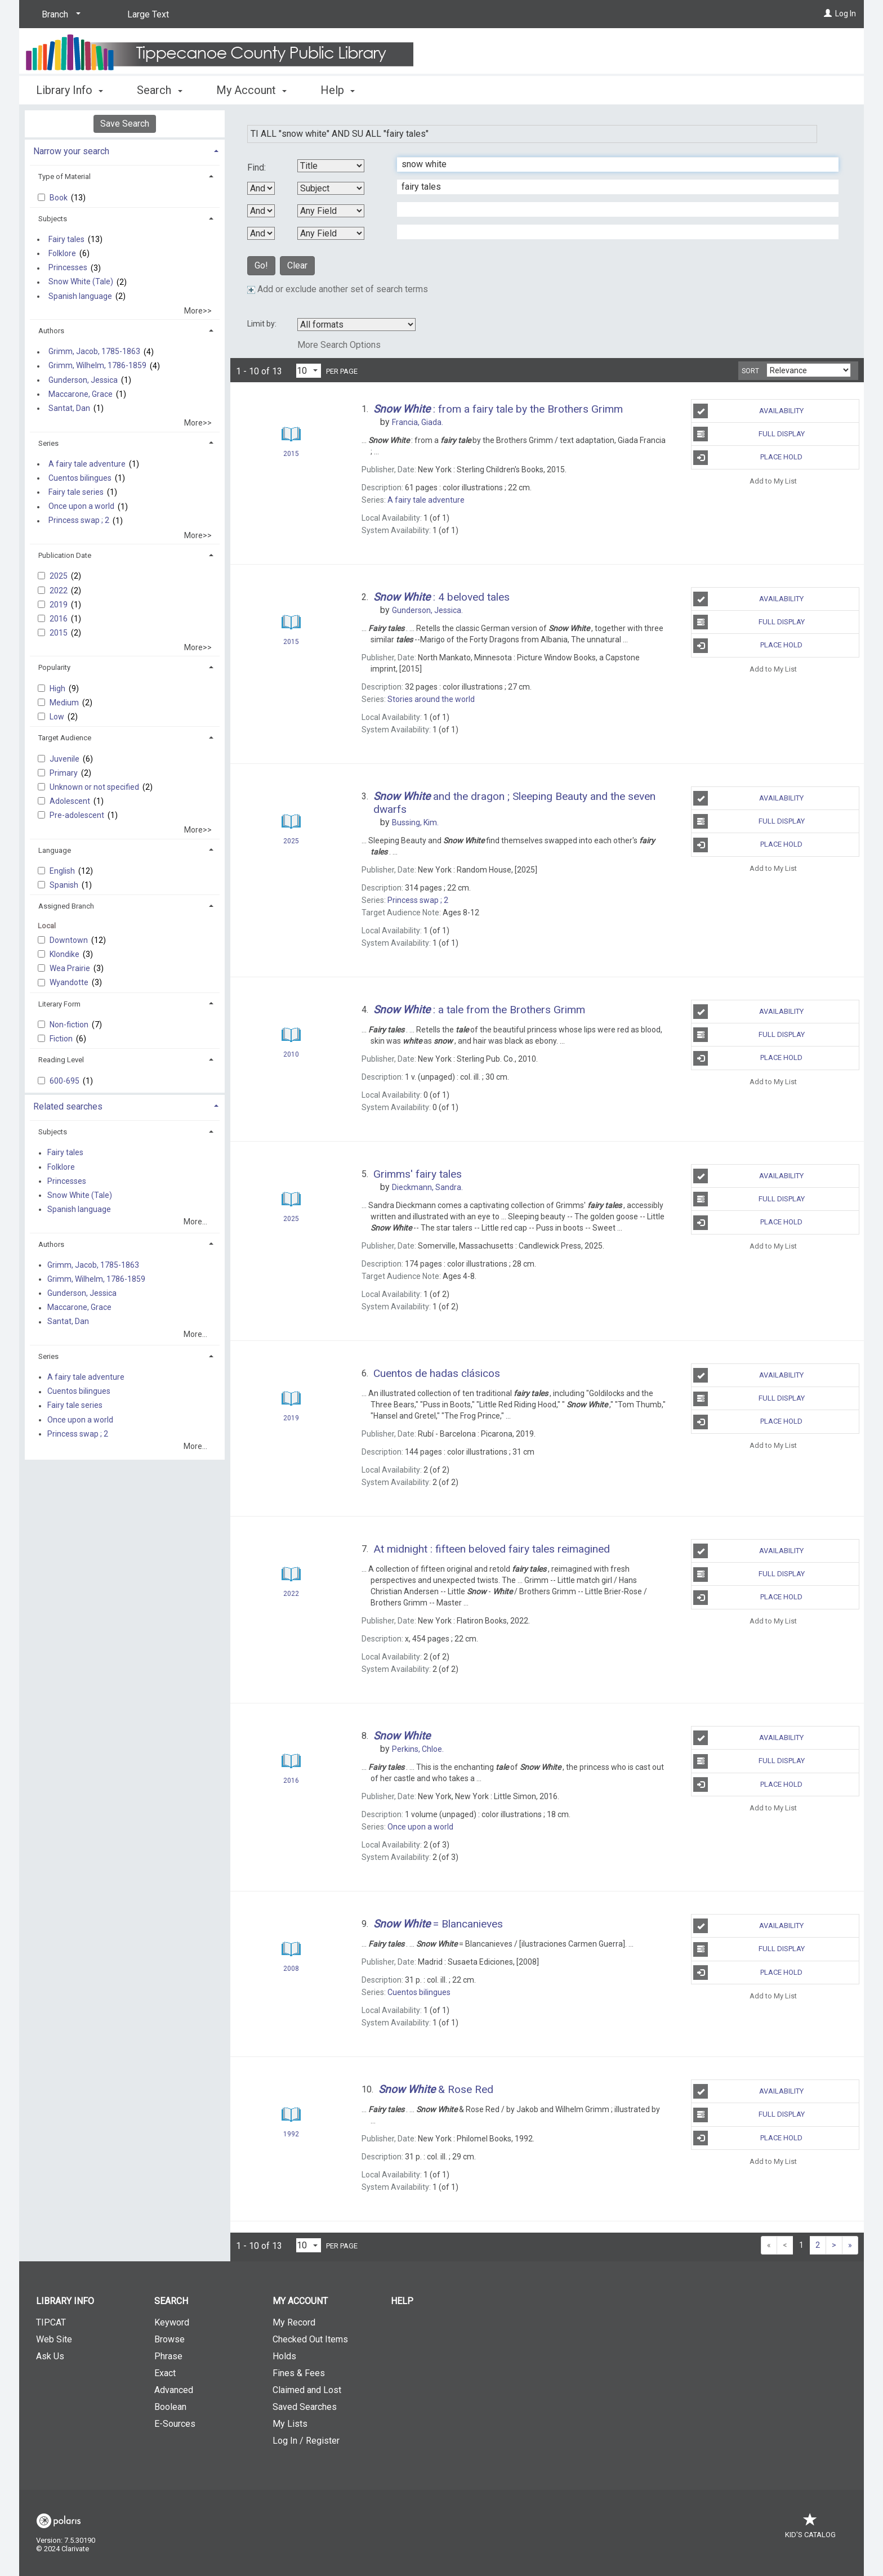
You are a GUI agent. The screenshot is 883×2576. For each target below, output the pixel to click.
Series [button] (48, 443)
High (58, 688)
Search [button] (159, 90)
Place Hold (747, 457)
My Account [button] (251, 90)
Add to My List (773, 481)
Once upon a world (81, 506)
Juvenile (65, 758)
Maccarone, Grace (80, 394)
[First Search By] (330, 165)
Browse (169, 2339)
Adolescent (71, 801)
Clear (297, 265)
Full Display (748, 434)
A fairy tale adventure (87, 463)
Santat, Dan (69, 408)
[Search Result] (291, 434)
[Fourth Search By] (330, 233)
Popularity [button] (54, 667)
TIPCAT (51, 2322)
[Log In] (828, 13)
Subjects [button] (52, 218)
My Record (294, 2322)
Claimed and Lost (307, 2390)
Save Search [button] (124, 123)
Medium (65, 702)
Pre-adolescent (78, 815)
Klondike (65, 954)
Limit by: (262, 323)
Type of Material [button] (64, 176)
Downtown (70, 940)
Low (58, 716)
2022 (59, 590)
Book (59, 197)
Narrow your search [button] (71, 151)
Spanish (65, 884)
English (63, 870)
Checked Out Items (310, 2339)
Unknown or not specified (95, 786)
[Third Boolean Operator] (261, 233)
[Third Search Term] (611, 209)
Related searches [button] (67, 1106)
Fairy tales (66, 239)
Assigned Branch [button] (66, 906)
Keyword (171, 2322)
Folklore (62, 253)
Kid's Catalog (810, 2529)
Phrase (168, 2356)
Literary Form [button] (59, 1004)
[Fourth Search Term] (611, 232)
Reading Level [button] (61, 1060)
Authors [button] (51, 331)
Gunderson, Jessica (83, 379)
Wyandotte (70, 982)
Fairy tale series (76, 492)
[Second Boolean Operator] (261, 210)
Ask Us (50, 2356)
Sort (750, 371)
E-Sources (174, 2423)
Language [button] (54, 850)
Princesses (67, 267)
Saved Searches (305, 2406)
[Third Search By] (330, 210)
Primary (64, 772)
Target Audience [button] (64, 738)
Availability (748, 411)
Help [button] (337, 90)
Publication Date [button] (64, 555)
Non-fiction (70, 1024)
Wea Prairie (71, 968)
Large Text (148, 14)
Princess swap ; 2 (78, 520)
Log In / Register (306, 2440)
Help (402, 2301)
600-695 (65, 1080)
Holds (284, 2356)
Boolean (170, 2406)
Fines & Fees (299, 2373)
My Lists (290, 2423)
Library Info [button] (69, 90)
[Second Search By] (330, 188)
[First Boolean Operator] (261, 188)
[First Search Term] (611, 164)
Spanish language (80, 296)
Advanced (173, 2390)
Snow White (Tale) (80, 282)
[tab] (125, 150)
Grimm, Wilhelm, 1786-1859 (97, 365)
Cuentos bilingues (80, 477)
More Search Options (339, 344)
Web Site (54, 2339)
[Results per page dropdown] (308, 371)
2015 (59, 632)
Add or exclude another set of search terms (337, 289)
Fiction (62, 1038)
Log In (845, 13)
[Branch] (59, 14)
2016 (59, 618)
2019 (59, 604)
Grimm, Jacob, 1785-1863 (94, 351)
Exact (165, 2373)
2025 (59, 575)
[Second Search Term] (611, 187)
